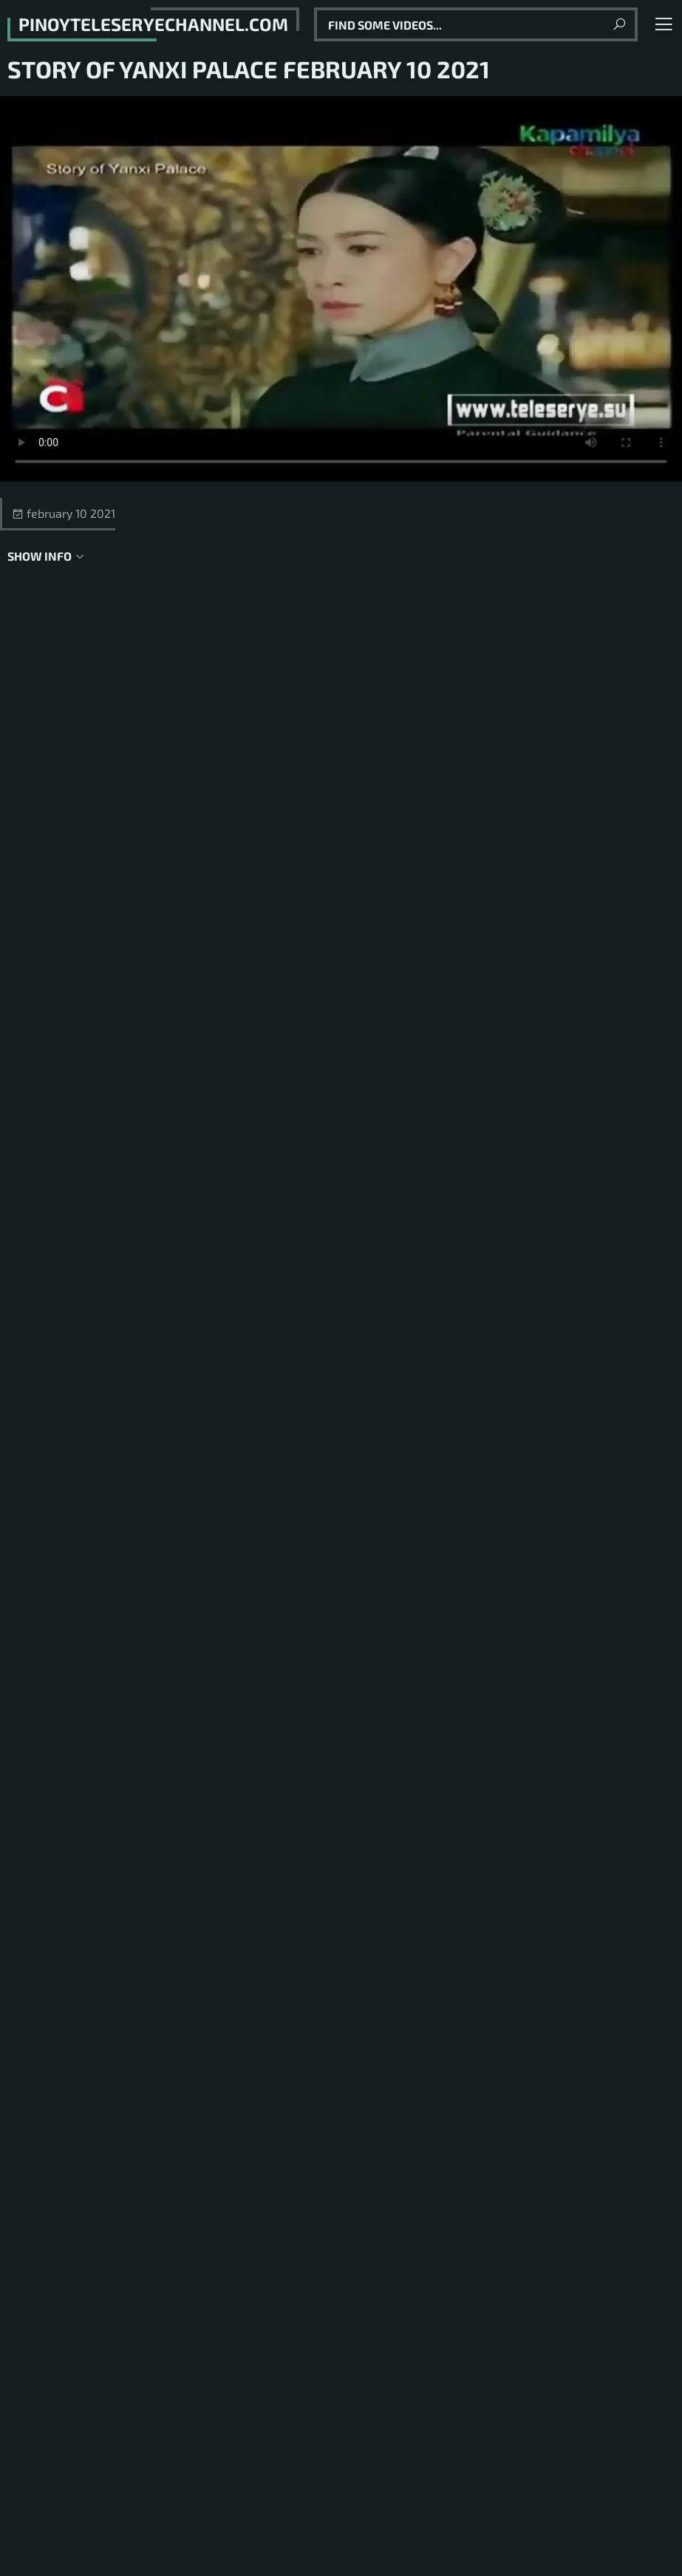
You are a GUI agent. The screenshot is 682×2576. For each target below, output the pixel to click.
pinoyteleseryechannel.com (153, 24)
